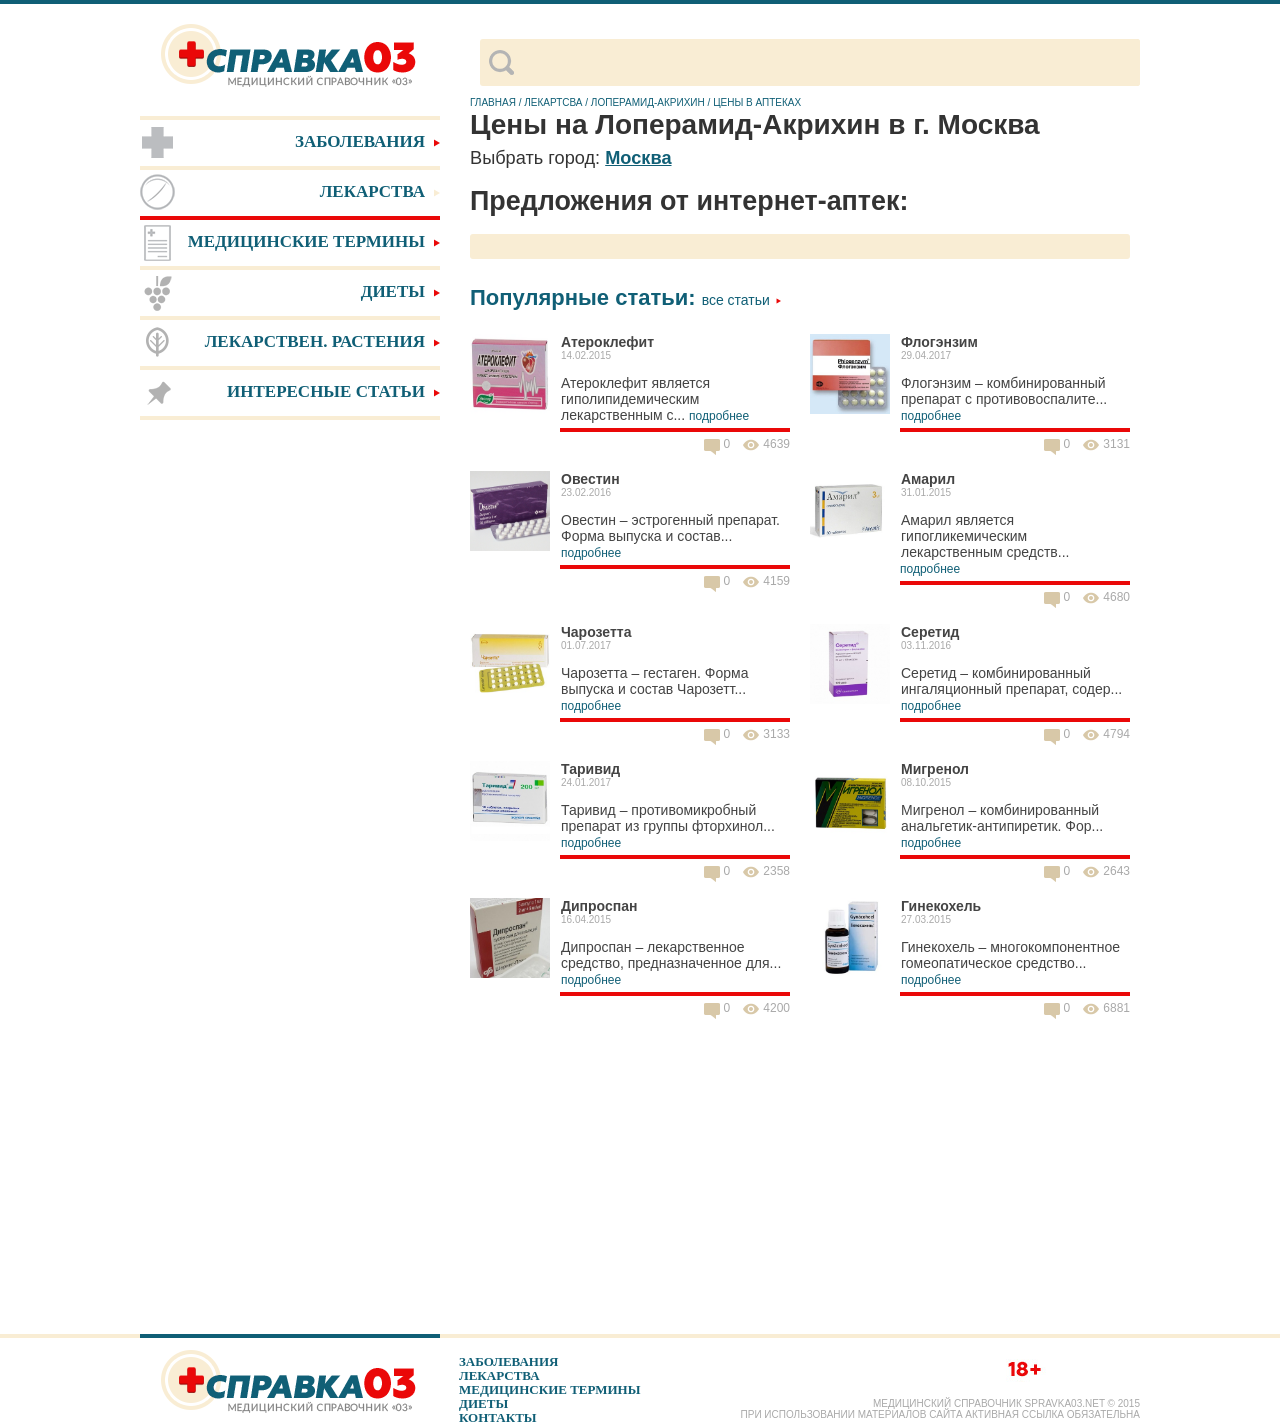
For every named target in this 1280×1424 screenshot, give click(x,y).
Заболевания (508, 1361)
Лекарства (499, 1375)
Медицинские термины (549, 1389)
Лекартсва (553, 102)
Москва (638, 158)
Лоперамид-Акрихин (648, 102)
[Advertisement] (290, 740)
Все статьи (742, 300)
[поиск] (826, 63)
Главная (493, 102)
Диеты (483, 1403)
